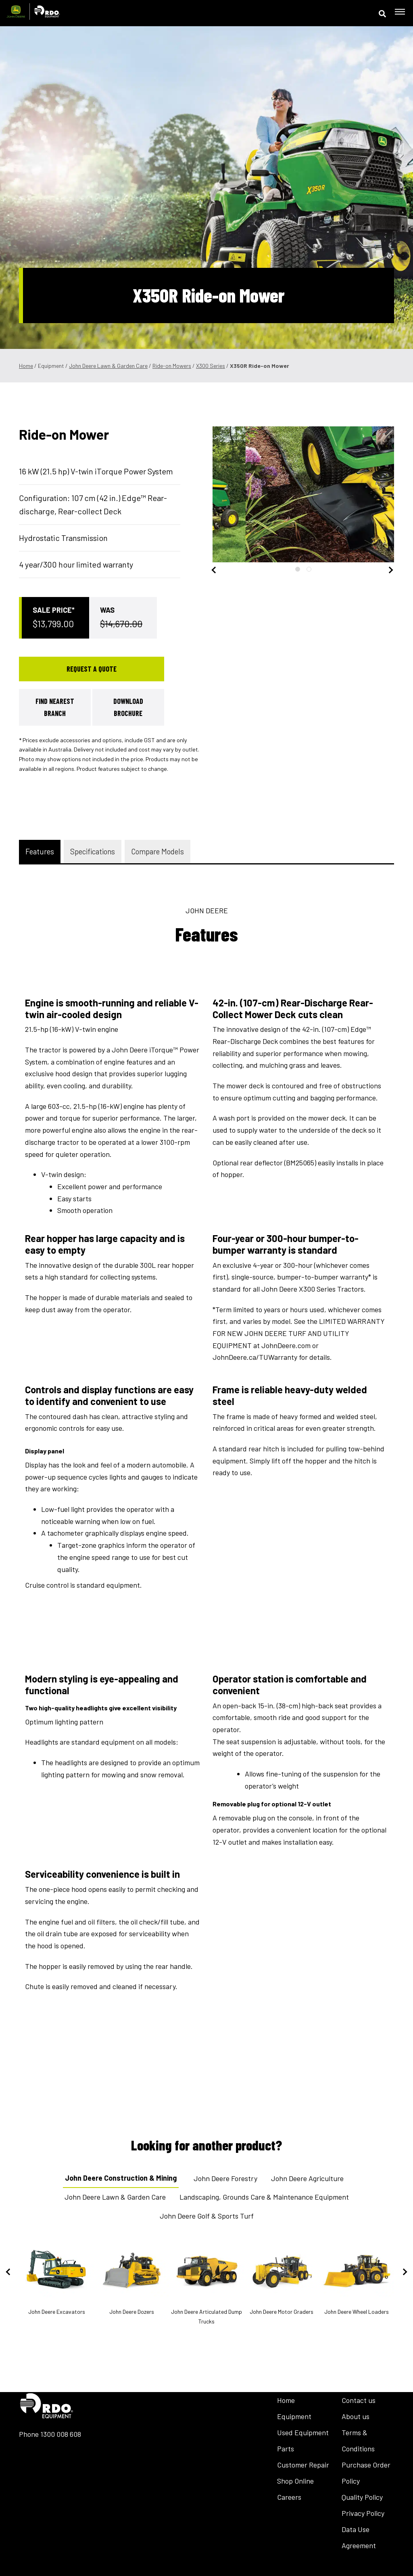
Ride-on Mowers (171, 365)
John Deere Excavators (56, 2278)
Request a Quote (92, 668)
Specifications (92, 851)
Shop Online (295, 2480)
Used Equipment (303, 2432)
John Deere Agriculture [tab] (307, 2178)
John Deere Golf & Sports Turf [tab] (207, 2215)
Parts (285, 2448)
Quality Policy (362, 2496)
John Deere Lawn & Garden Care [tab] (115, 2196)
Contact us (358, 2400)
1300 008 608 (60, 2434)
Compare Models (157, 851)
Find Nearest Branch (54, 707)
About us (355, 2416)
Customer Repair (303, 2464)
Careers (289, 2496)
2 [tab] (309, 569)
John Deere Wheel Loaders (356, 2278)
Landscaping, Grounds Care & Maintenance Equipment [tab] (264, 2196)
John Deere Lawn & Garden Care (108, 365)
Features (39, 851)
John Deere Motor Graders (281, 2278)
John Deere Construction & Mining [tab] (121, 2177)
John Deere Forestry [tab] (225, 2178)
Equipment (294, 2416)
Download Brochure (128, 707)
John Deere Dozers (131, 2278)
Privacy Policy (363, 2513)
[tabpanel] (286, 494)
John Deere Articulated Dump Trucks (206, 2283)
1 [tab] (297, 569)
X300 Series (210, 365)
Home (26, 365)
